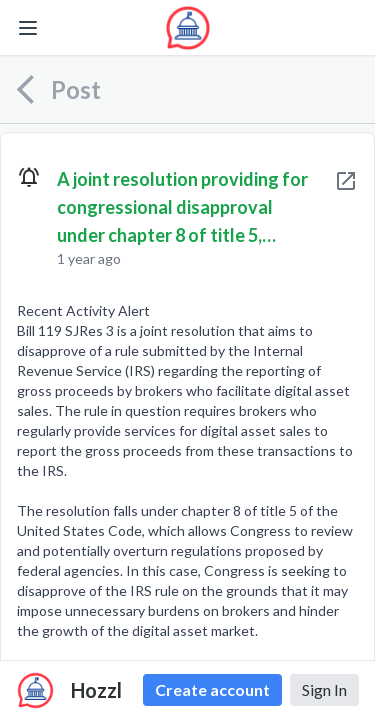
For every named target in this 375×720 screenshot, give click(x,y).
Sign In (324, 689)
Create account (212, 689)
